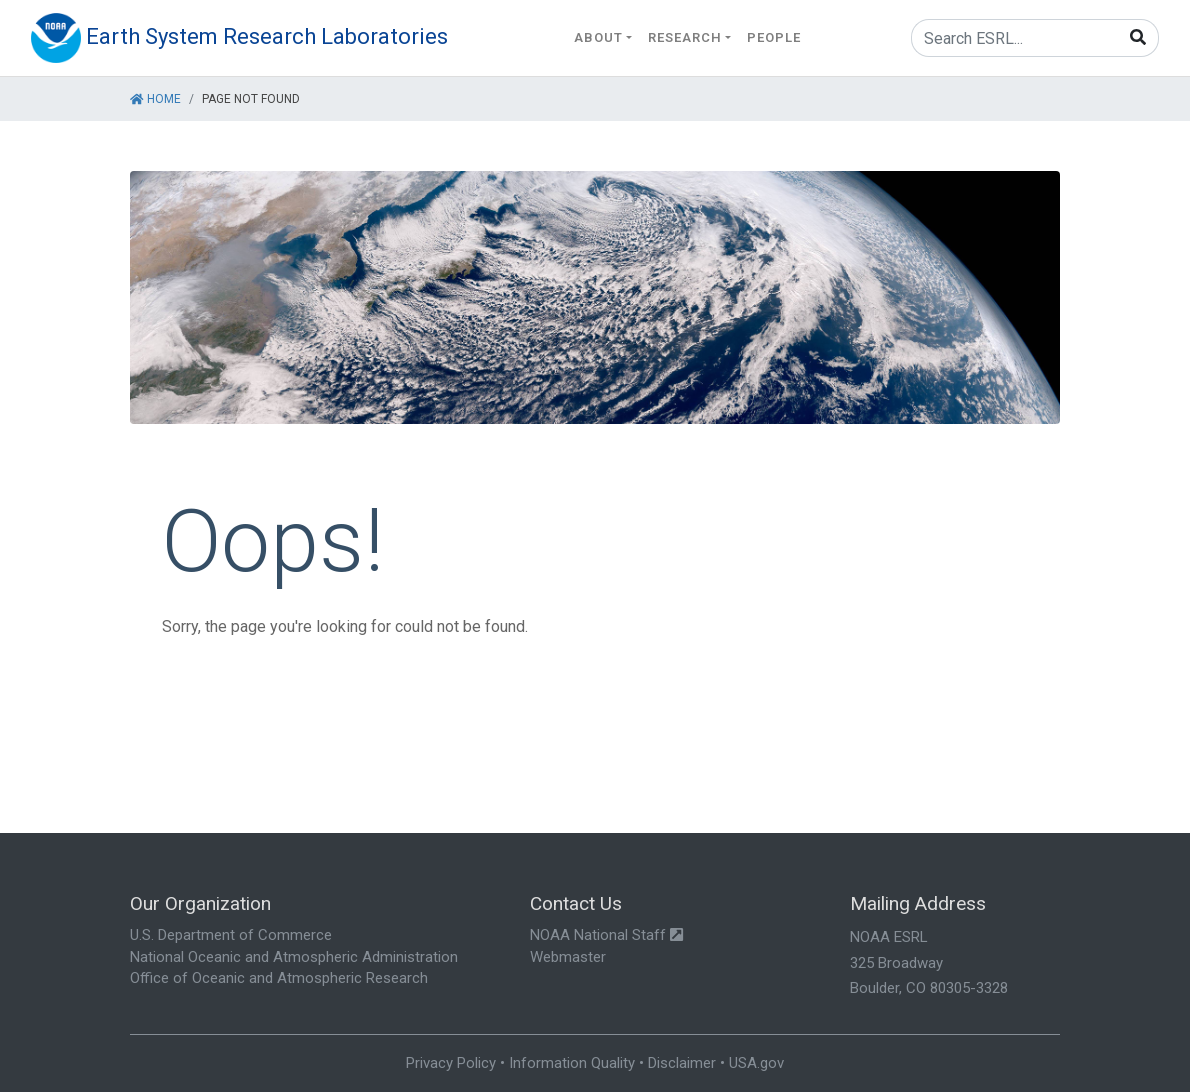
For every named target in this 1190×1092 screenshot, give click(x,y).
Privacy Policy (451, 1063)
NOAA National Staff (606, 935)
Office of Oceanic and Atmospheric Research (279, 978)
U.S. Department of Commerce (231, 935)
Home (155, 99)
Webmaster (568, 957)
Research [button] (685, 37)
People (774, 37)
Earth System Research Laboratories (267, 36)
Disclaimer (682, 1063)
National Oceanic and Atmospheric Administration (294, 957)
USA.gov (756, 1063)
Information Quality (572, 1063)
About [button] (598, 37)
